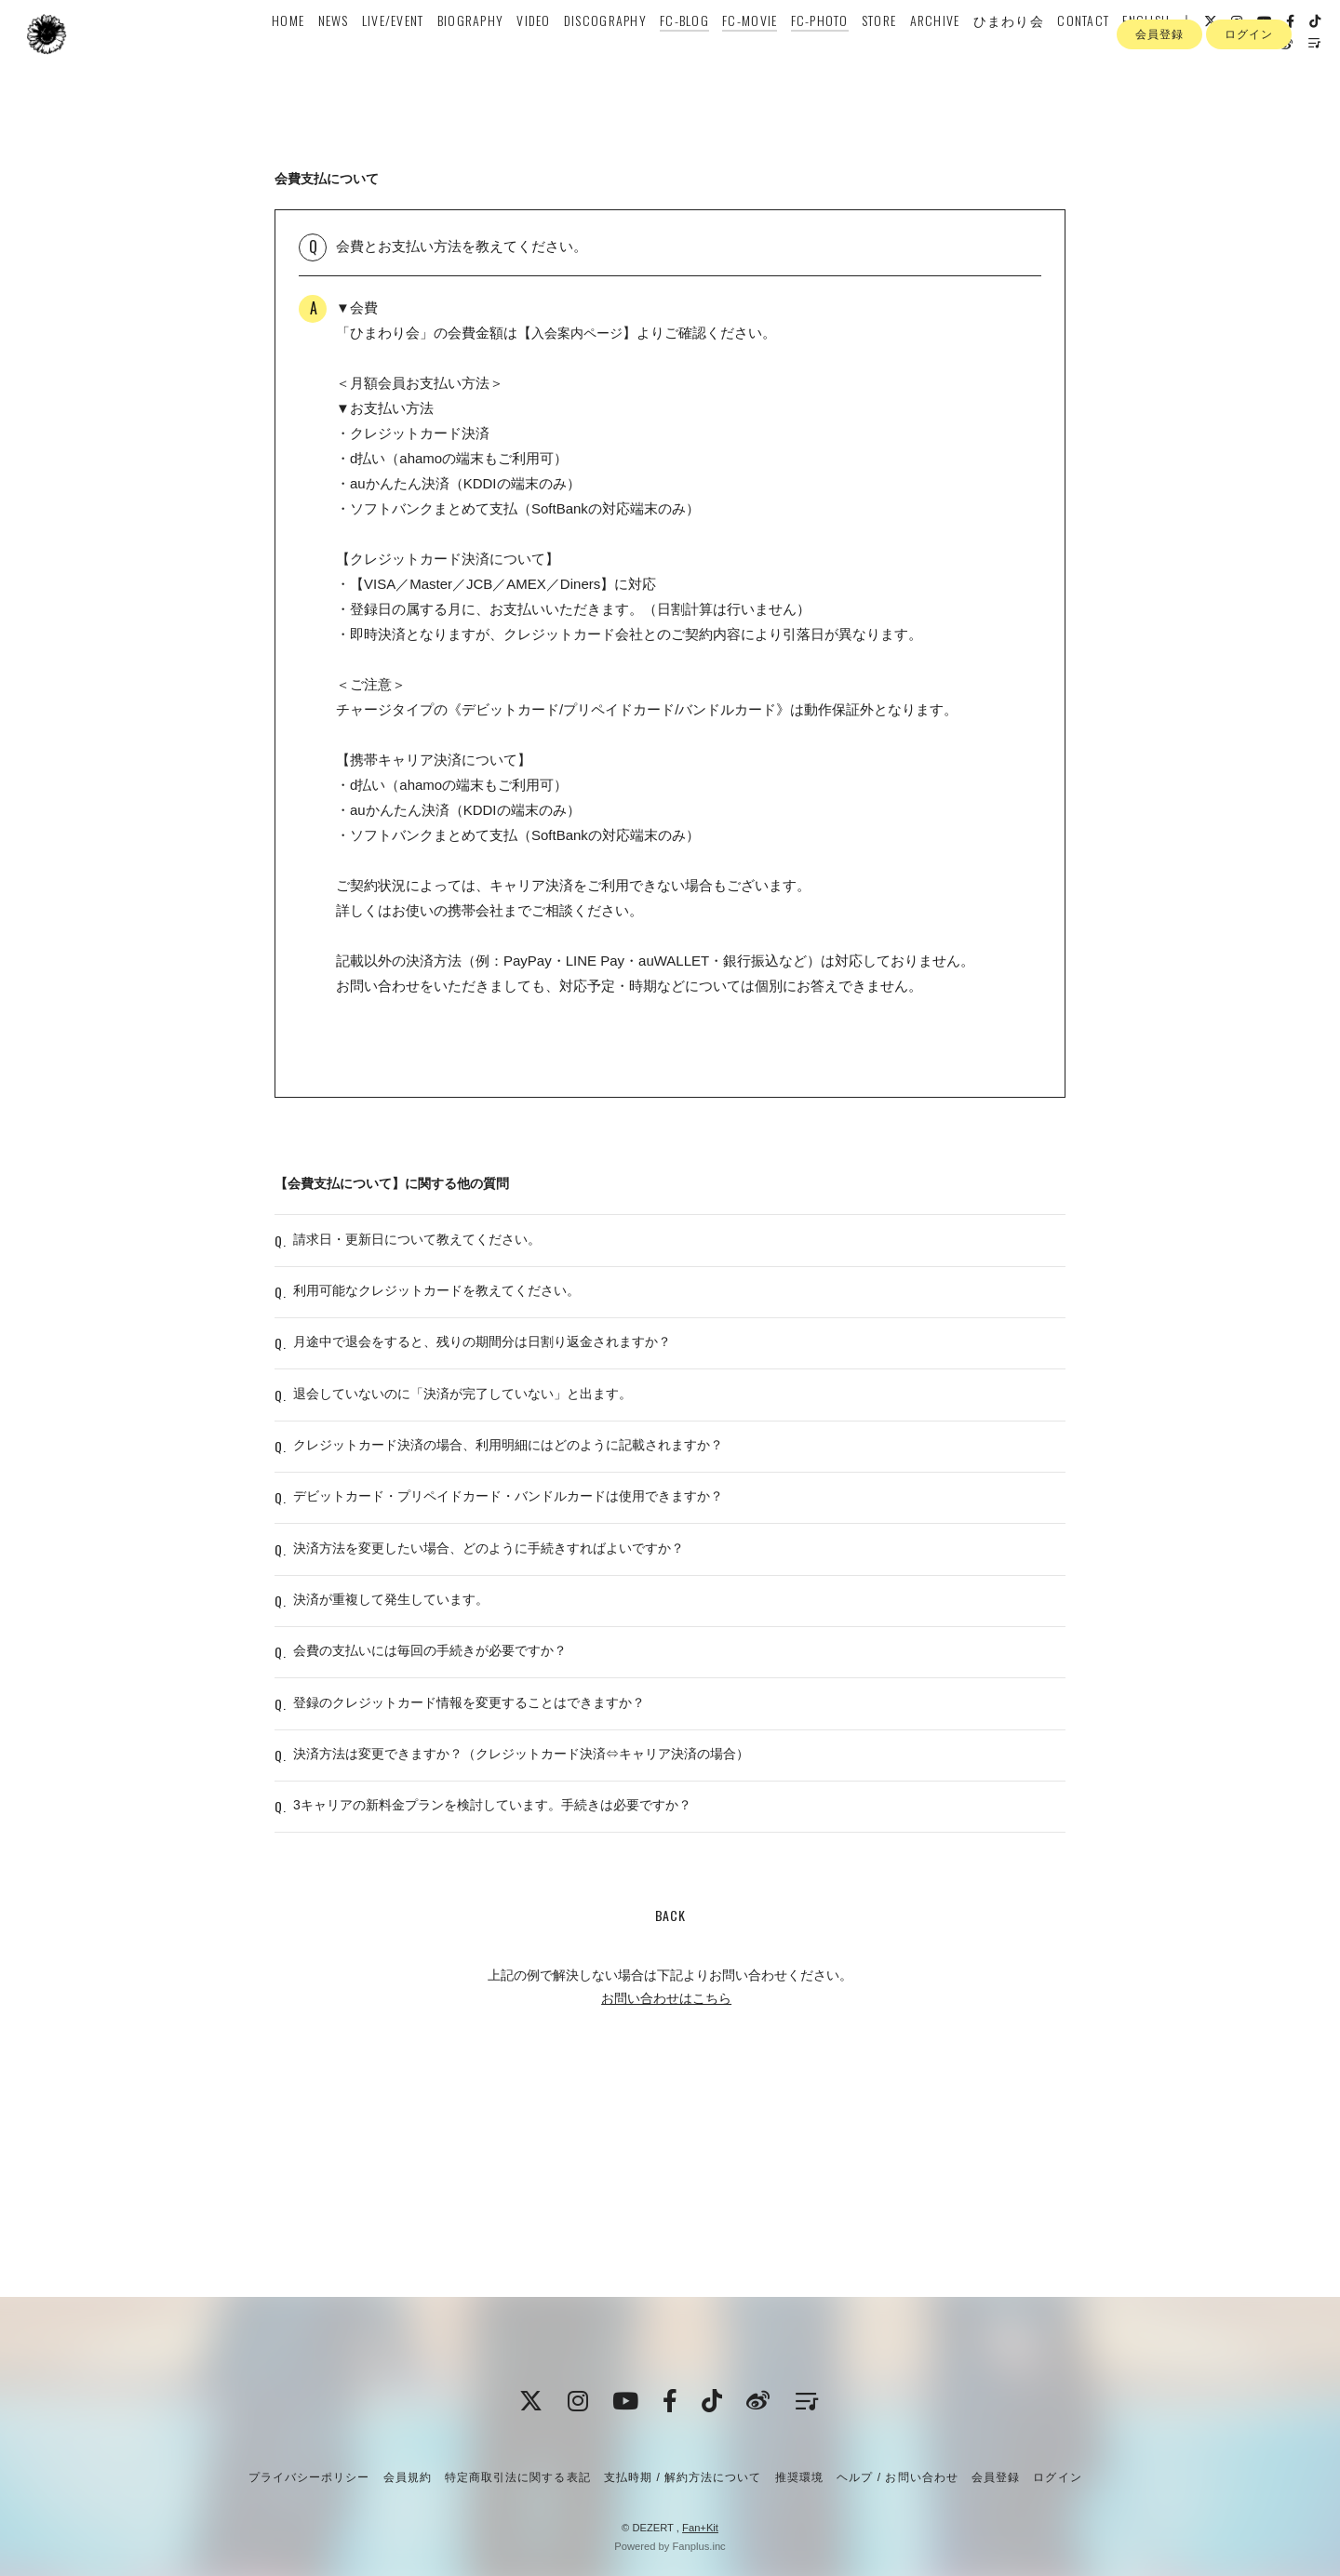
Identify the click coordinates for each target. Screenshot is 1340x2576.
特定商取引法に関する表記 (517, 2477)
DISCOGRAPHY (599, 52)
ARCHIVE (929, 52)
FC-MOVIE (744, 52)
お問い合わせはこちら (666, 2191)
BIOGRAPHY (465, 52)
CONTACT (1078, 52)
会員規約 (407, 2477)
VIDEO (527, 52)
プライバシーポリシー (308, 2477)
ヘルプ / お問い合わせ (897, 2477)
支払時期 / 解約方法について (683, 2477)
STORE (873, 52)
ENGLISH (1140, 52)
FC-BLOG (679, 52)
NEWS (327, 52)
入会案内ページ (580, 332)
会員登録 (1159, 109)
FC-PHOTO (813, 52)
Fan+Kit (700, 2527)
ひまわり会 (1003, 52)
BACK (670, 2108)
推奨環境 (799, 2477)
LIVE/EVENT (387, 52)
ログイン (1249, 109)
